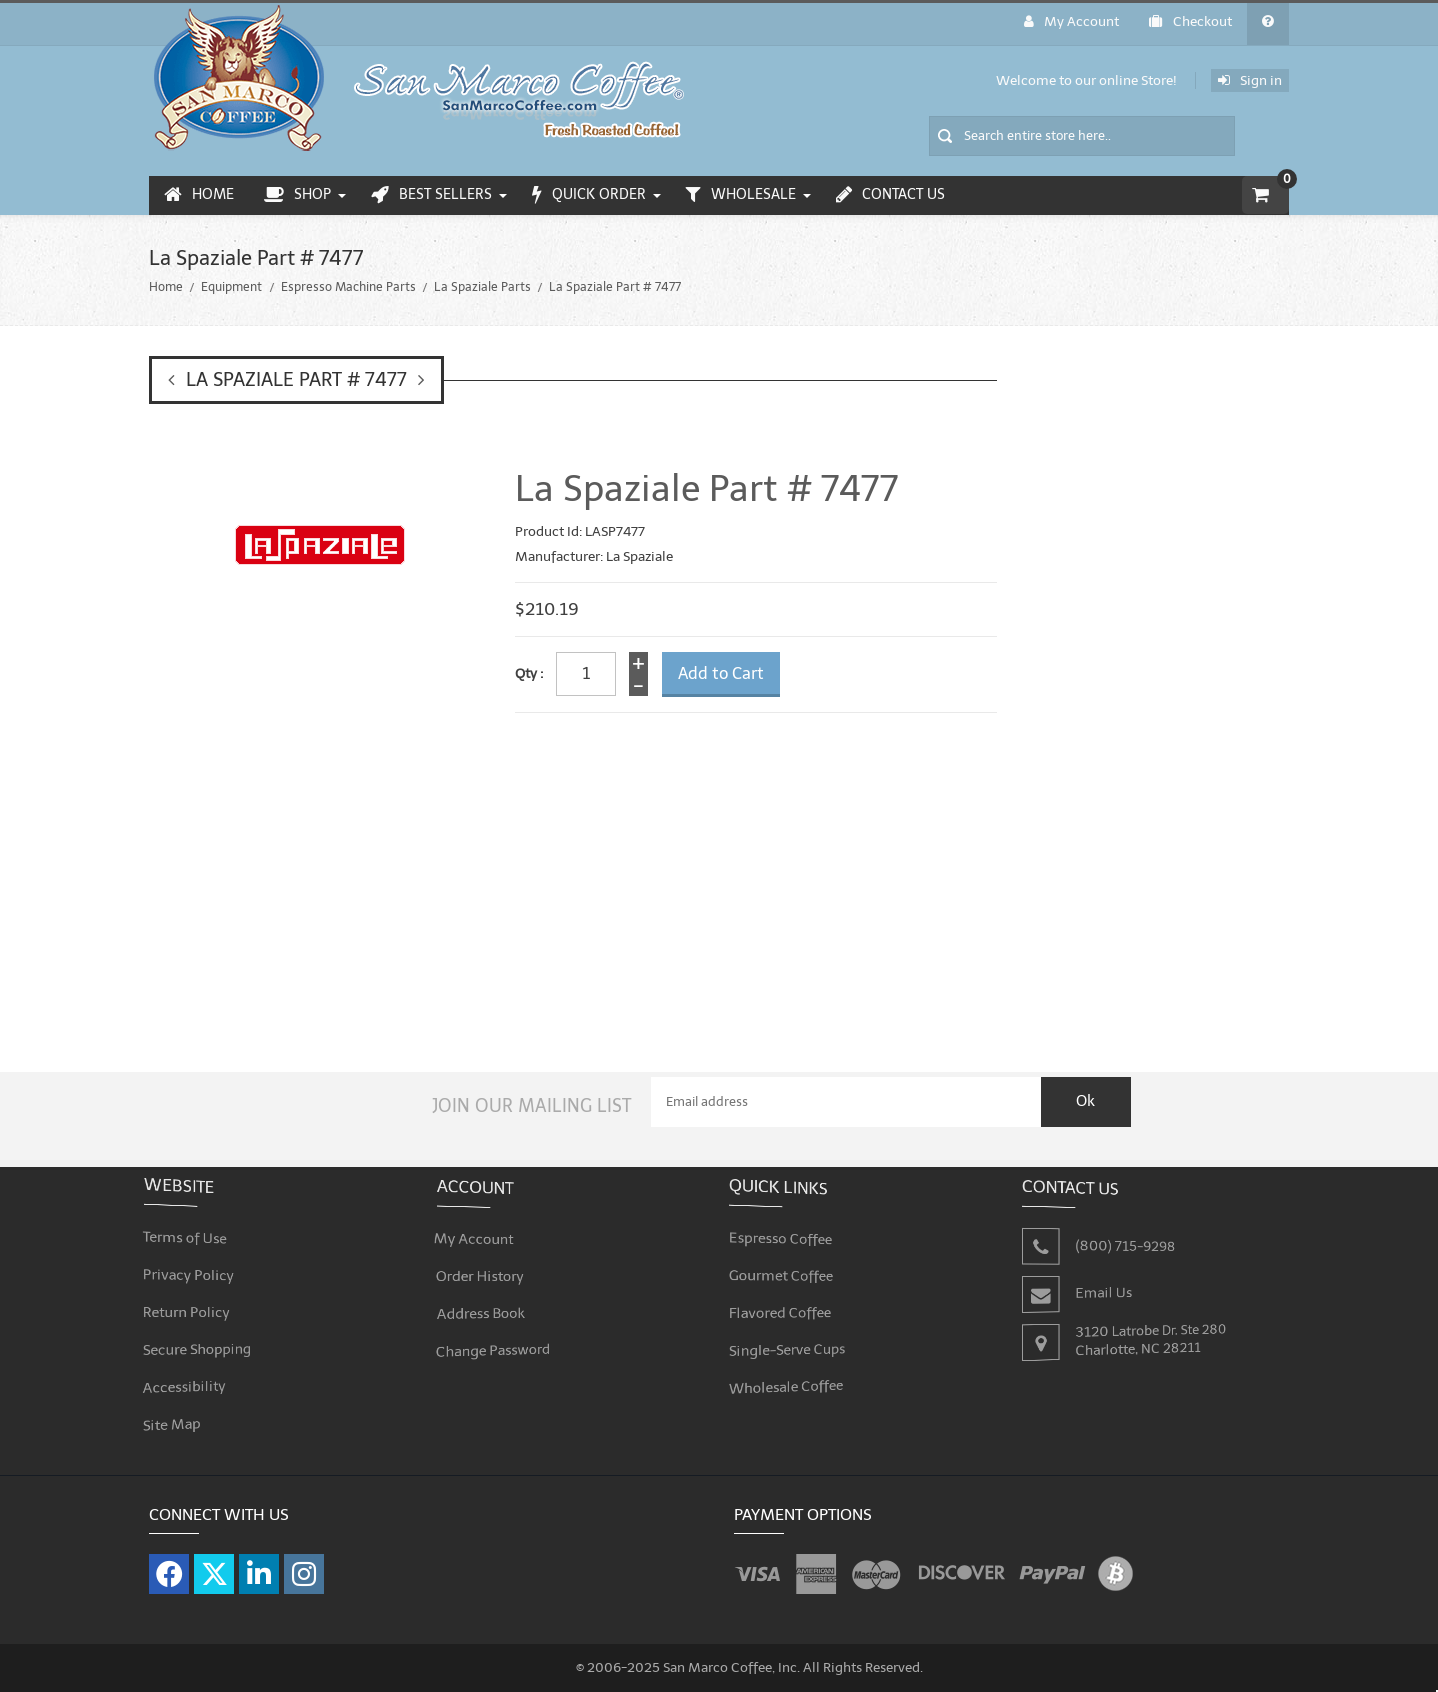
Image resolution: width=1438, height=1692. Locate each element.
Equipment (231, 286)
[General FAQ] (1268, 24)
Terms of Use (191, 1230)
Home (166, 286)
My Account (1071, 21)
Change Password (499, 1333)
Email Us (1105, 1280)
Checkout (1190, 21)
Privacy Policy (195, 1265)
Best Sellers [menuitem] (431, 194)
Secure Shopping (203, 1334)
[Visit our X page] (214, 1563)
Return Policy (193, 1300)
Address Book (487, 1298)
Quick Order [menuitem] (589, 194)
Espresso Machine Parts (348, 286)
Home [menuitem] (199, 194)
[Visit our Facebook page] (169, 1563)
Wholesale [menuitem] (741, 194)
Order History (486, 1264)
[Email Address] (846, 1091)
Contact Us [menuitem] (890, 194)
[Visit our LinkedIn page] (259, 1563)
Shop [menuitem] (297, 194)
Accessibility (191, 1369)
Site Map (179, 1403)
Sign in (1250, 80)
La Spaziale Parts (482, 286)
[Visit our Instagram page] (304, 1563)
